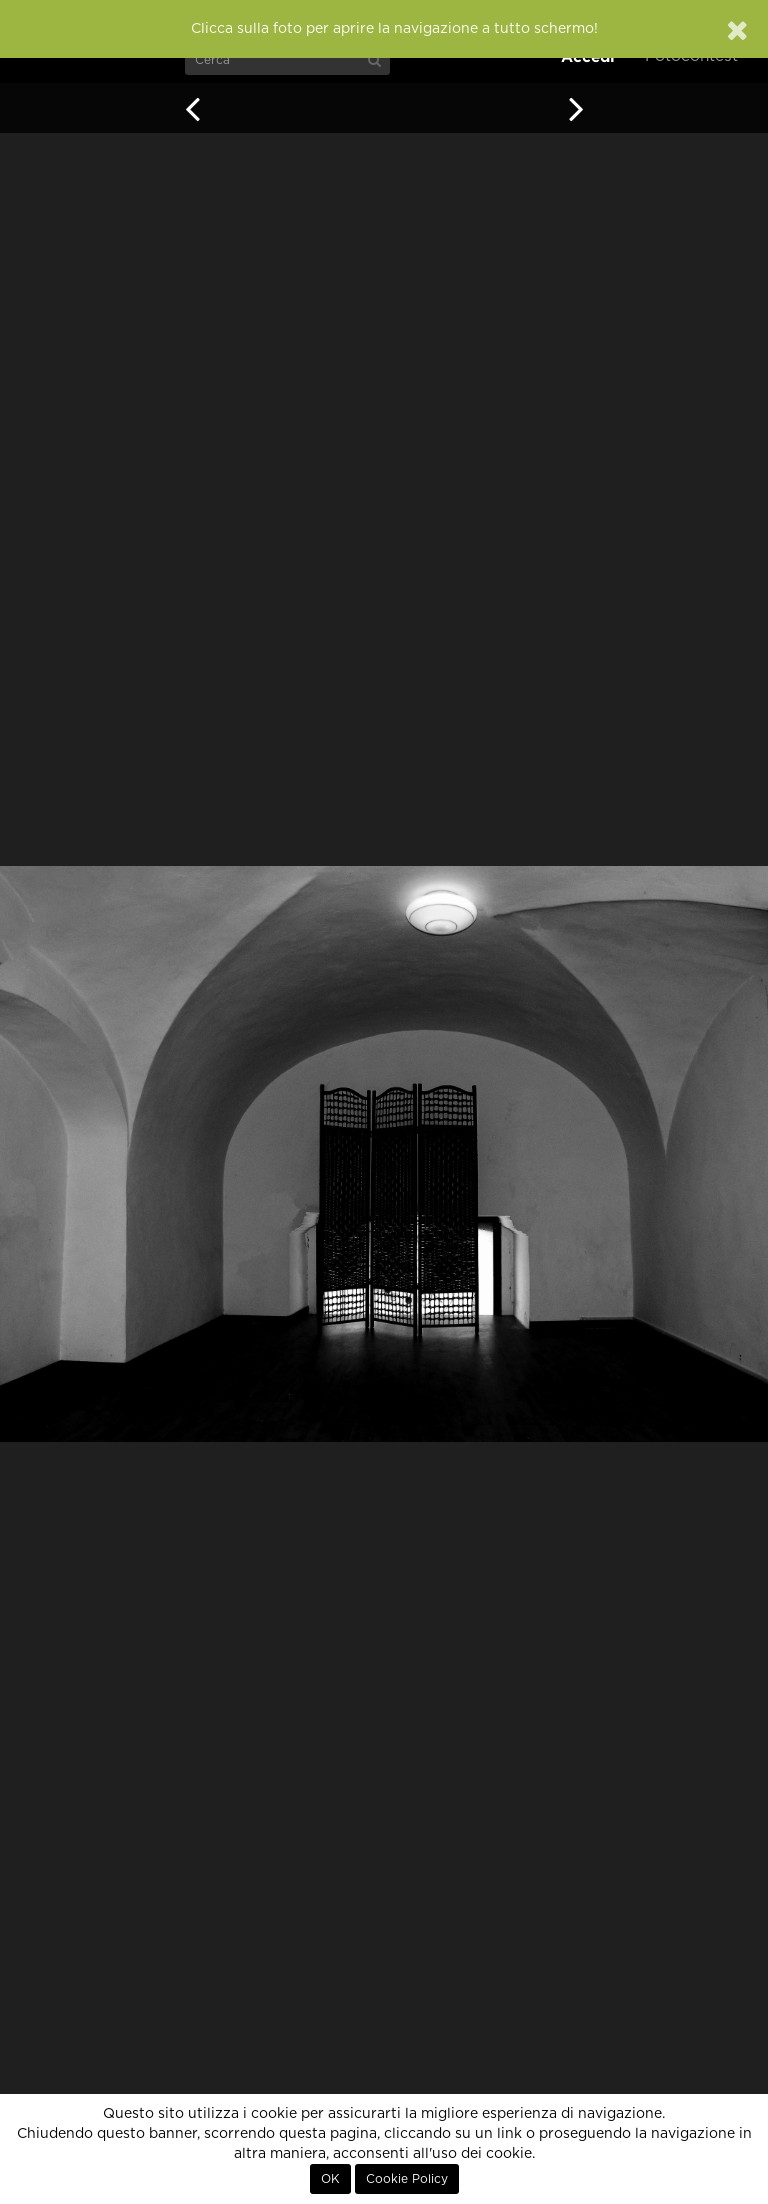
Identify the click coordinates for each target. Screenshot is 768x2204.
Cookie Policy (407, 2179)
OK (330, 2179)
